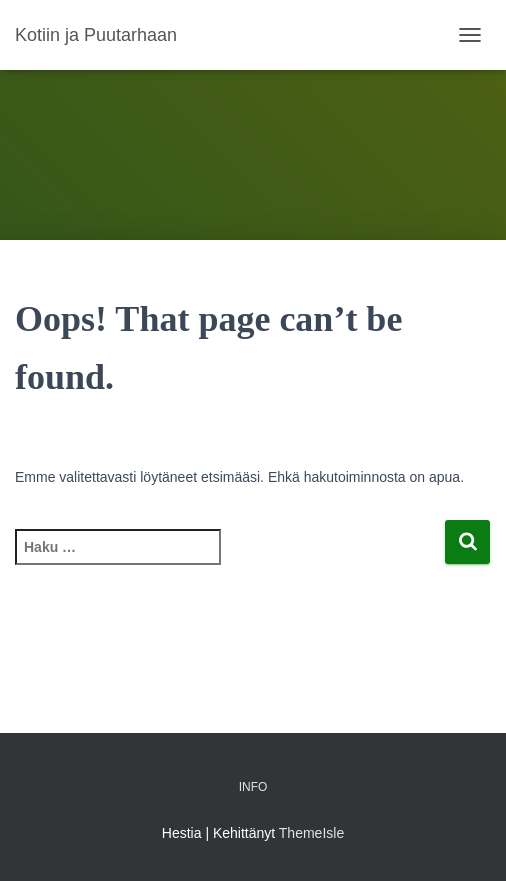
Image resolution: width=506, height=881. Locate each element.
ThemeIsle (311, 833)
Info (253, 787)
